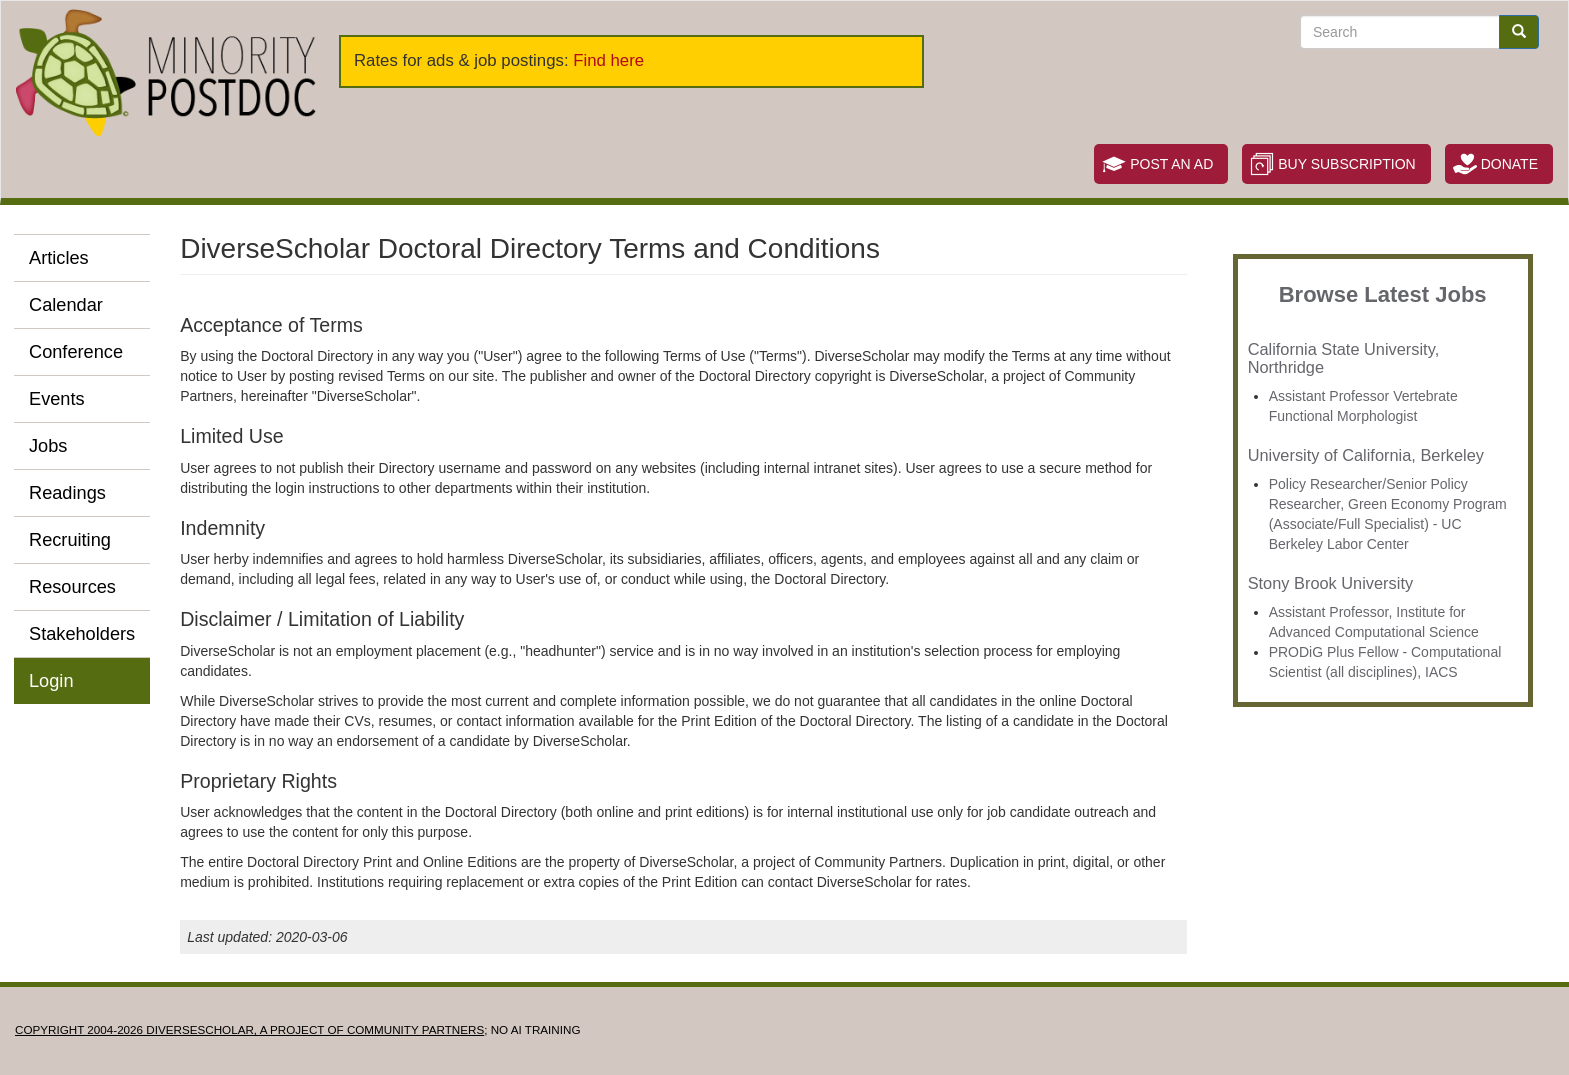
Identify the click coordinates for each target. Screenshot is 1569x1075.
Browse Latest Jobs (1383, 294)
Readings (67, 493)
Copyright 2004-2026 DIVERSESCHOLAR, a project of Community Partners (249, 1029)
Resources (72, 587)
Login (51, 681)
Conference (76, 352)
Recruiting (70, 540)
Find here (608, 60)
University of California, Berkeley (1366, 455)
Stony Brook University (1330, 583)
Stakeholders (82, 634)
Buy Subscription (1346, 164)
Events (57, 399)
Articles (59, 258)
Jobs (48, 446)
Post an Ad (1171, 164)
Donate (1509, 164)
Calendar (66, 305)
